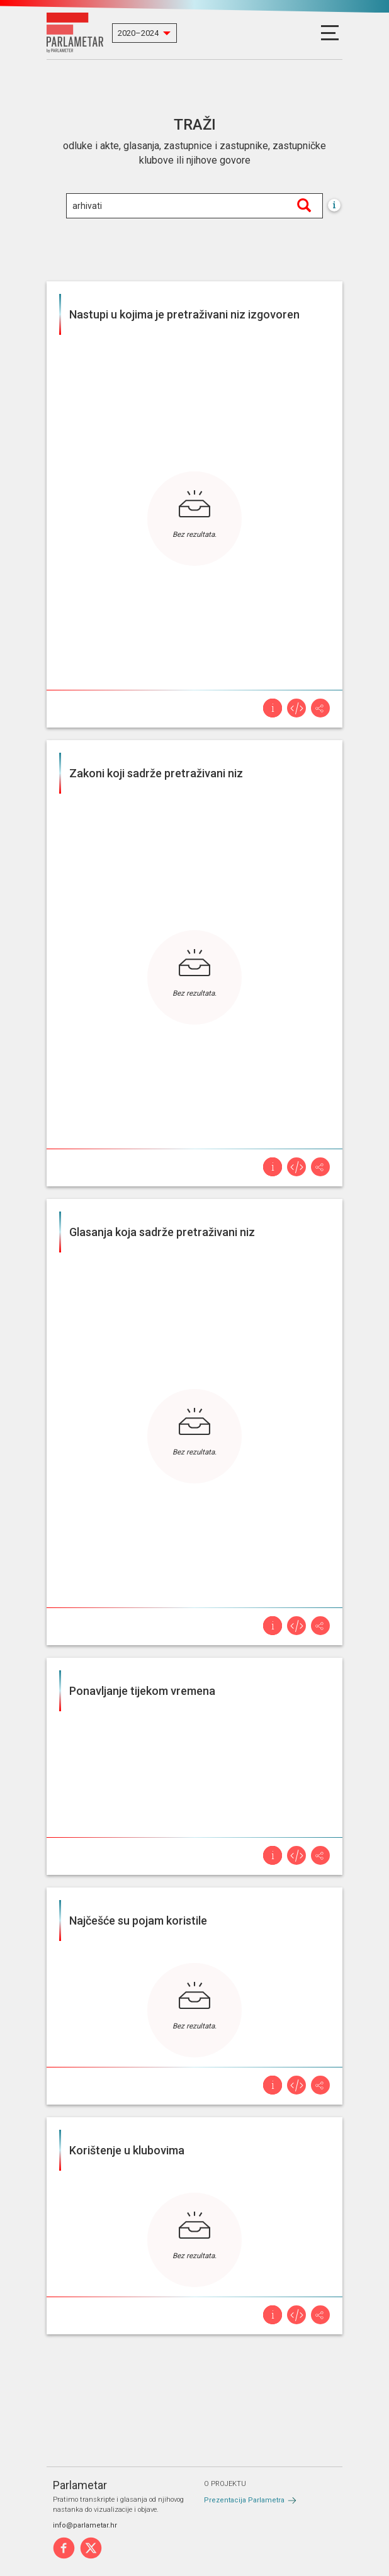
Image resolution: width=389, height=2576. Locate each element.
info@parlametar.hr (85, 2525)
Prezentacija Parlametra (244, 2500)
